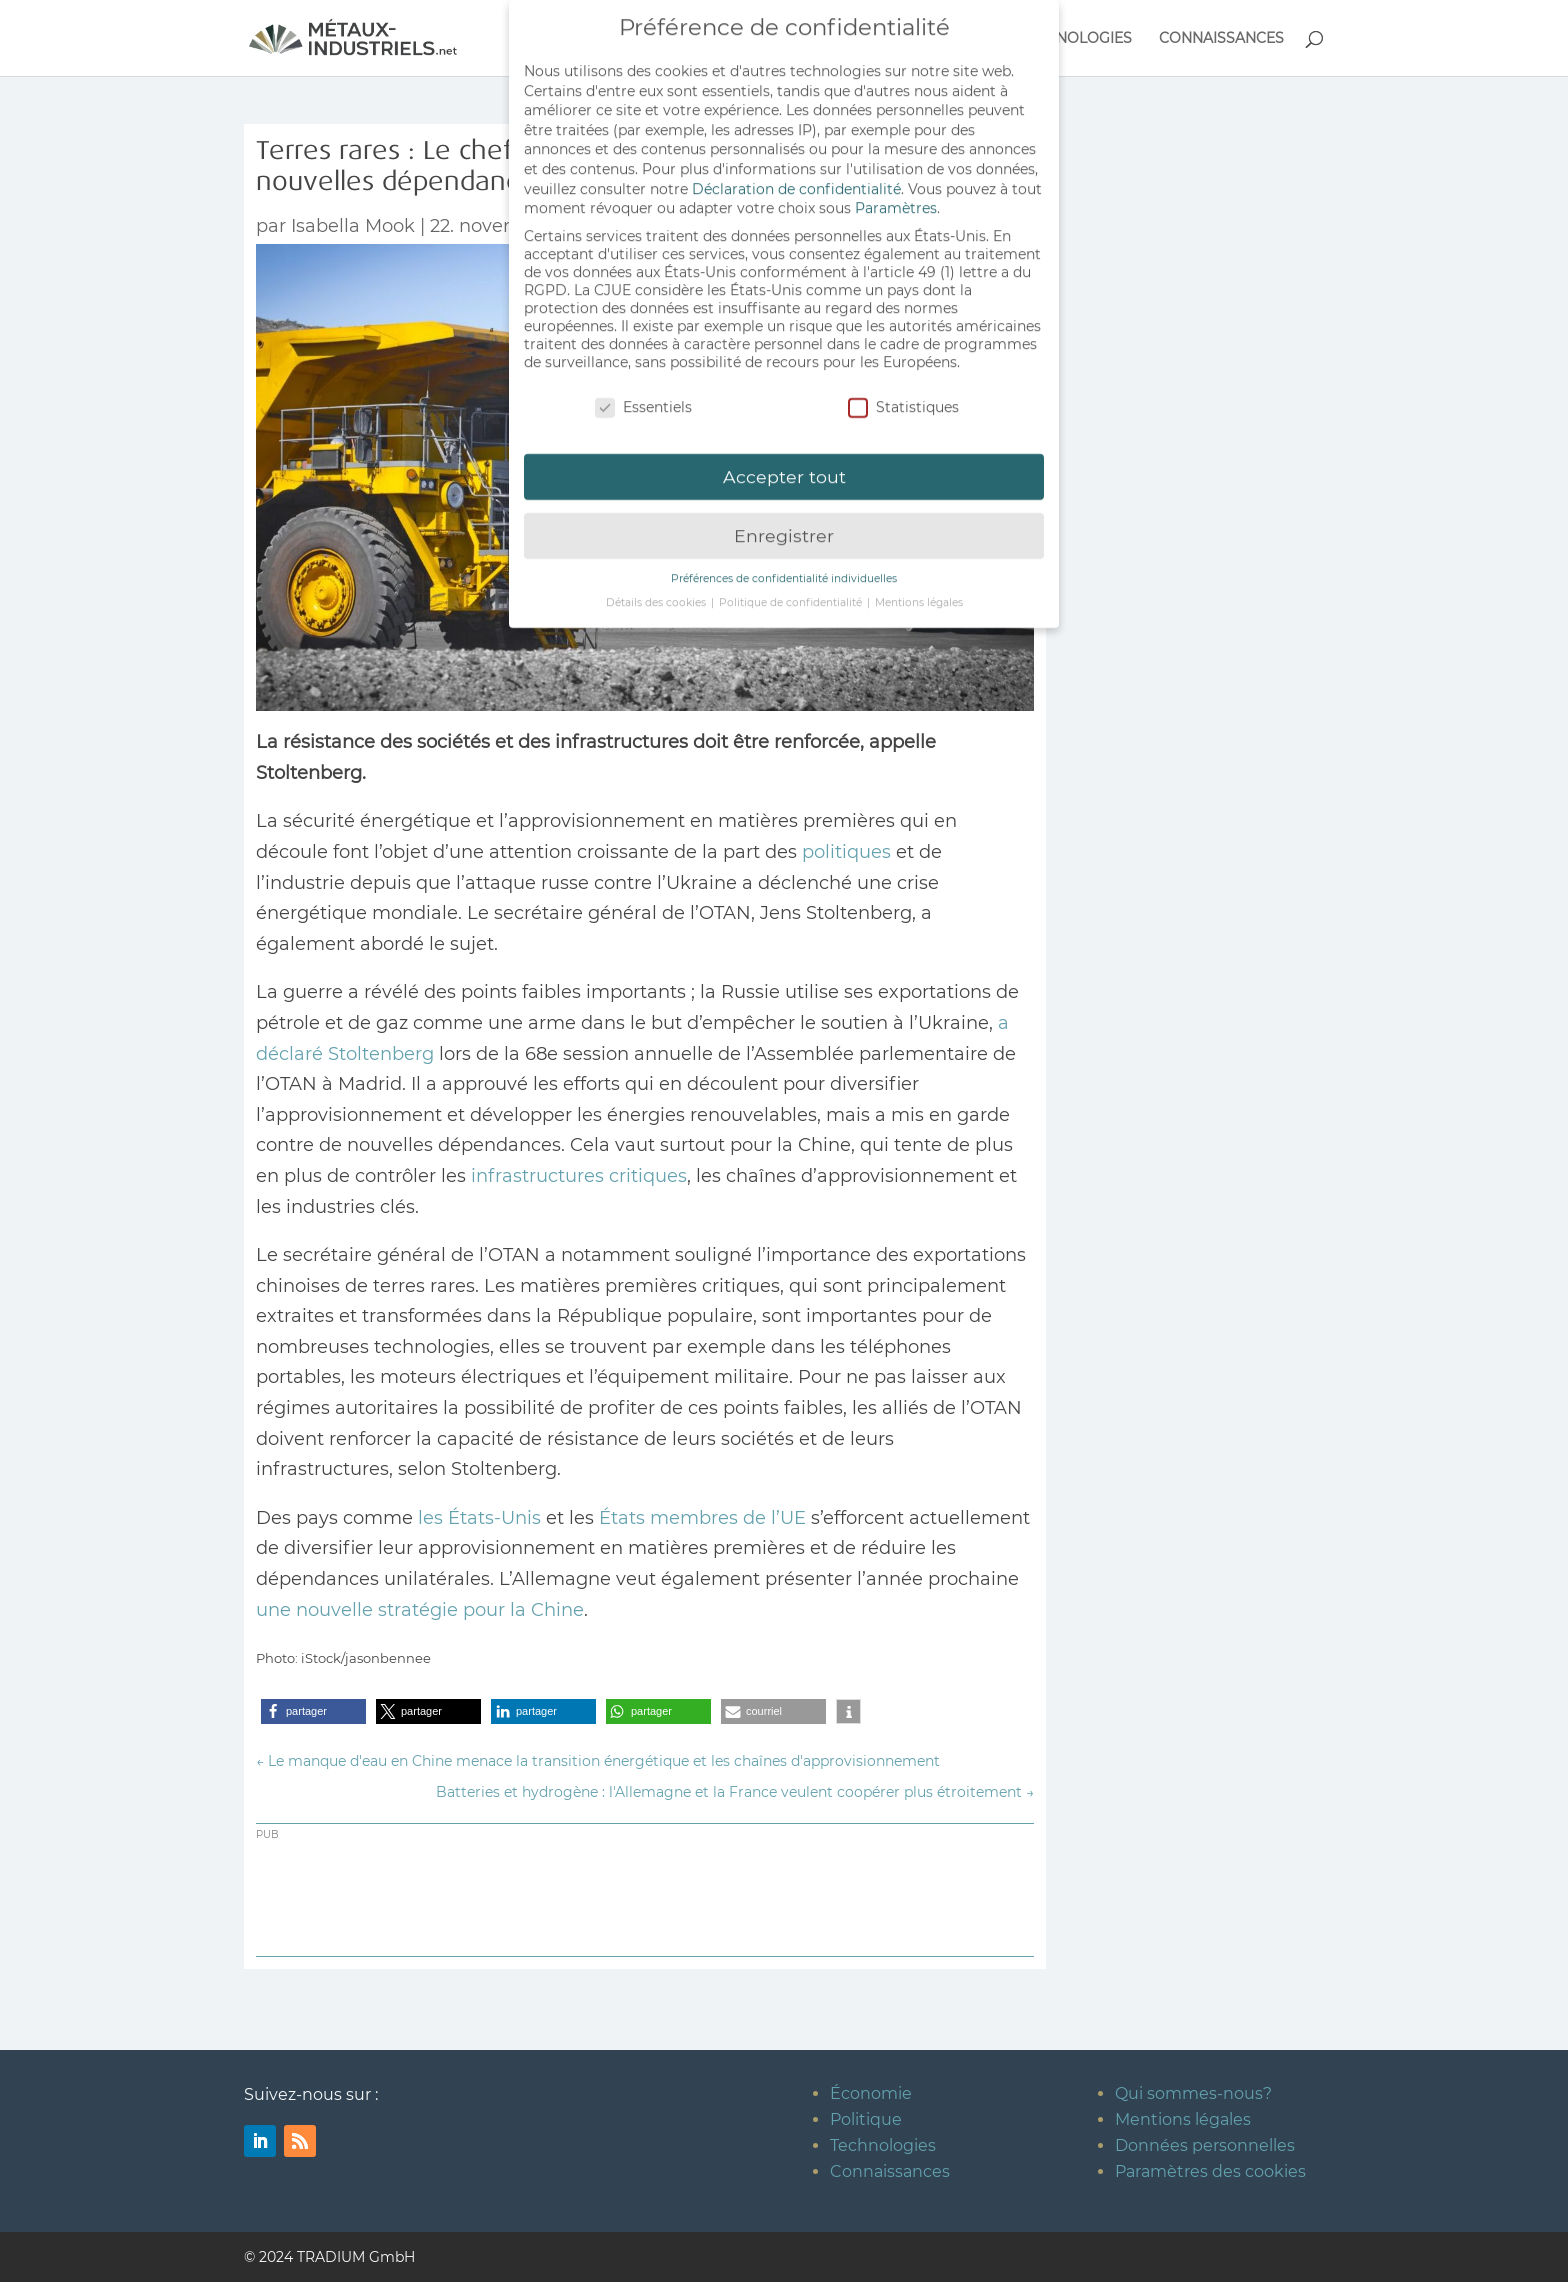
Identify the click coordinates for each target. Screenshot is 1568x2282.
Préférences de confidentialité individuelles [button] (784, 568)
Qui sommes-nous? (1193, 2093)
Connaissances (890, 2171)
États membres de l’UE (702, 1518)
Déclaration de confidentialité (796, 178)
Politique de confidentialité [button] (792, 592)
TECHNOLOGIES (1075, 39)
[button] (313, 1711)
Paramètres (896, 198)
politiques (846, 852)
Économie (871, 2093)
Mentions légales (1183, 2119)
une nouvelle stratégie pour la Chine (420, 1610)
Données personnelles (1205, 2145)
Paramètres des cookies (1210, 2171)
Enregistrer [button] (784, 525)
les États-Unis (482, 1518)
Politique (866, 2119)
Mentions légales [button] (919, 592)
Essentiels (643, 396)
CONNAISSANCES (1221, 39)
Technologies (883, 2145)
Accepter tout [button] (784, 466)
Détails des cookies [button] (657, 592)
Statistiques (903, 396)
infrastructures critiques (579, 1176)
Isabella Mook (353, 226)
